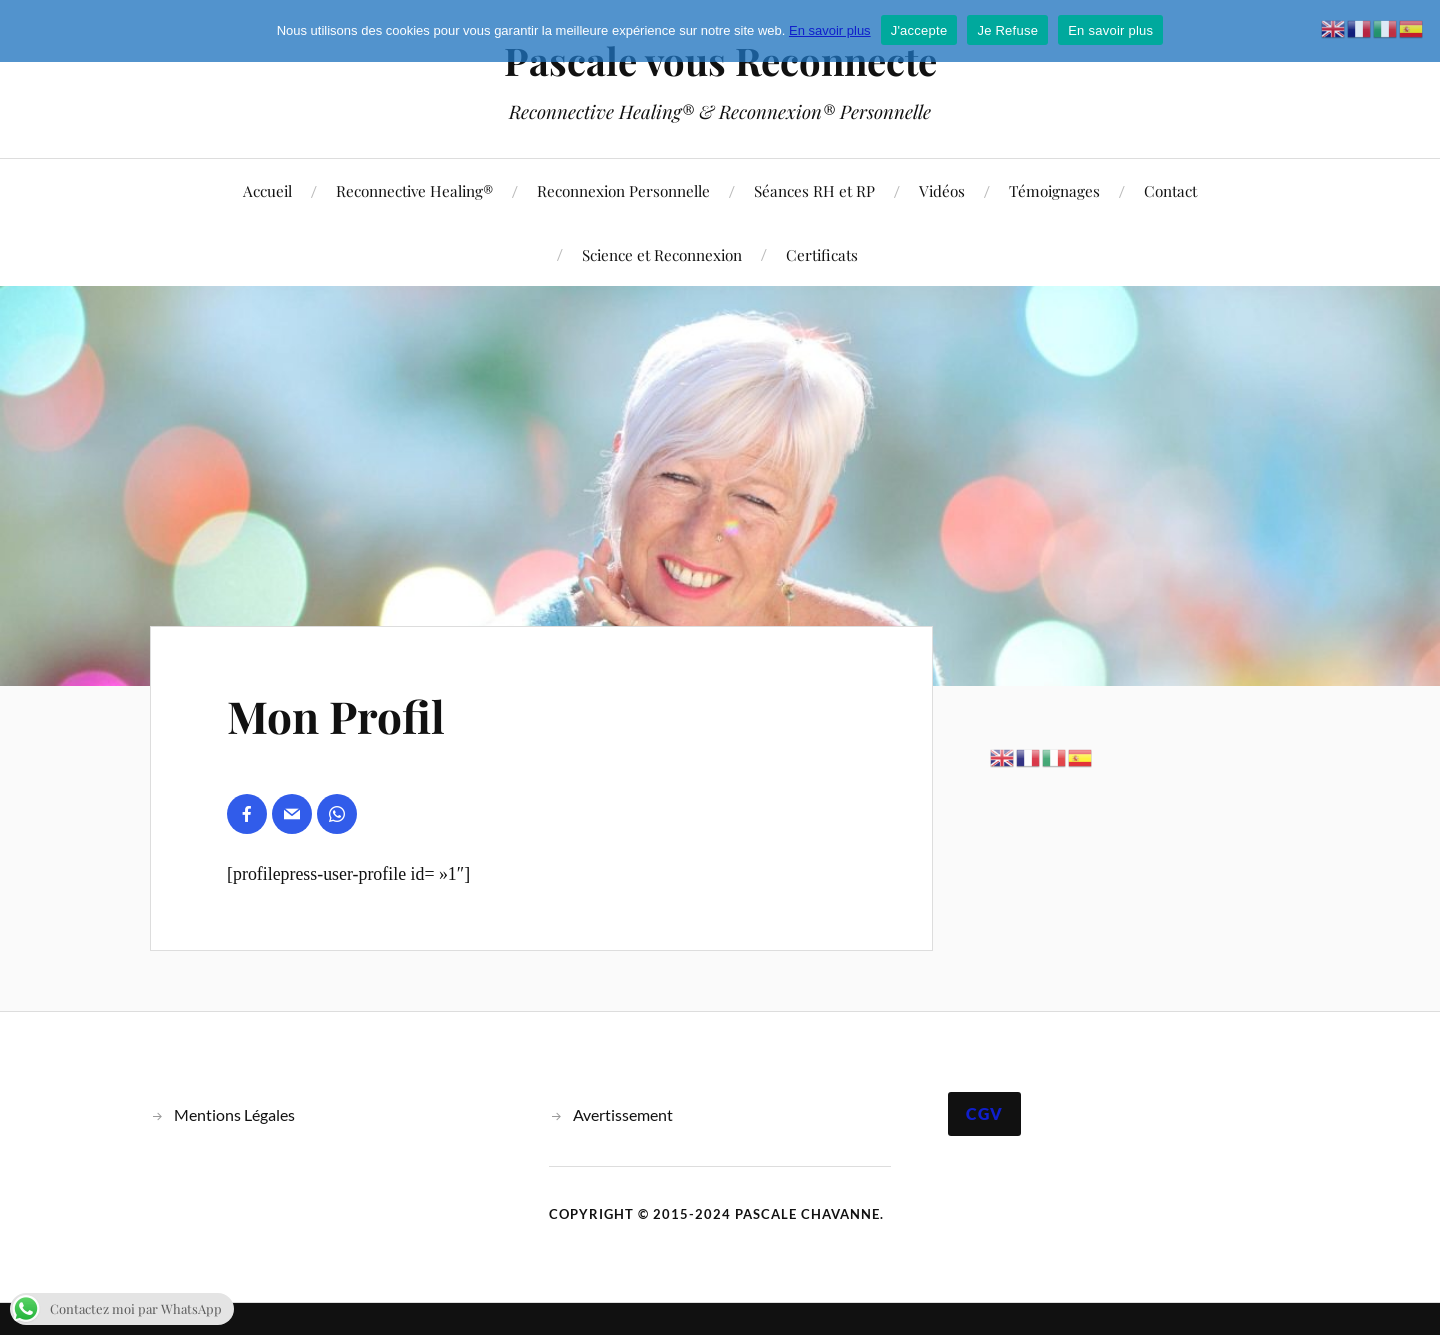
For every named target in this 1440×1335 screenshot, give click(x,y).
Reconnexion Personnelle (623, 190)
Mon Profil (336, 715)
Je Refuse (1007, 30)
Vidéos (942, 190)
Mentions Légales (234, 1114)
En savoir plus (830, 30)
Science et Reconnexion (662, 254)
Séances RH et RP (814, 190)
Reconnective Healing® (414, 190)
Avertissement (623, 1114)
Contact (1170, 190)
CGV (984, 1113)
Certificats (822, 254)
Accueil (267, 190)
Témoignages (1054, 190)
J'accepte (919, 30)
